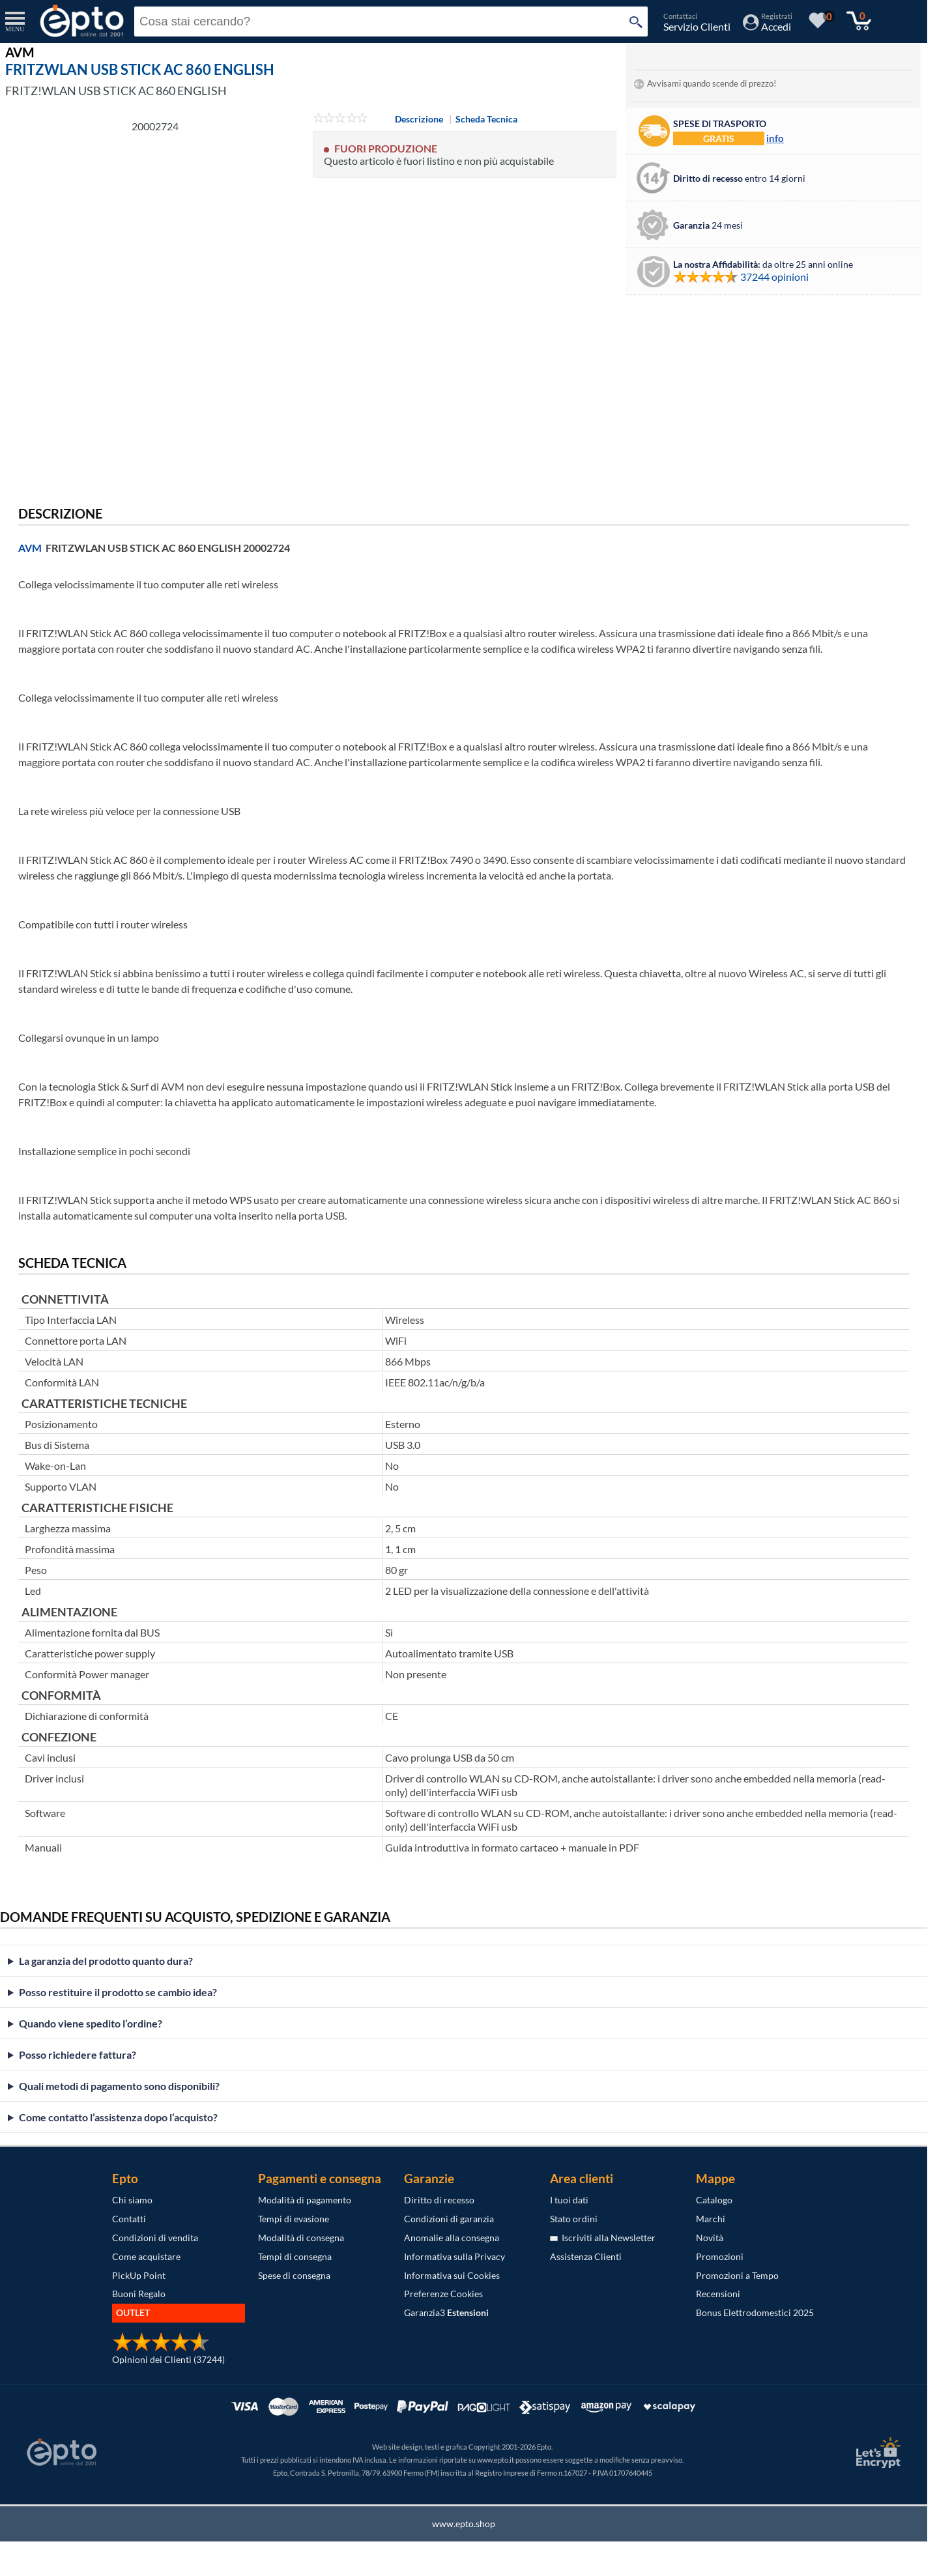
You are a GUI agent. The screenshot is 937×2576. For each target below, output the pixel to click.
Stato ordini (574, 2218)
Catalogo (714, 2199)
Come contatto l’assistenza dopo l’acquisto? (118, 2117)
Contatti (129, 2218)
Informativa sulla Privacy (454, 2256)
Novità (709, 2237)
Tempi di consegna (295, 2256)
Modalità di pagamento (304, 2199)
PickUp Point (139, 2275)
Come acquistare (146, 2256)
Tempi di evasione (293, 2218)
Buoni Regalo (139, 2293)
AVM (30, 547)
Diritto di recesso (439, 2199)
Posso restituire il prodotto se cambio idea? (118, 1992)
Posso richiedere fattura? (77, 2054)
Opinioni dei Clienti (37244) (168, 2359)
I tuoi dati (569, 2199)
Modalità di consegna (301, 2237)
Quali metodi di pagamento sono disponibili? (119, 2086)
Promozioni (719, 2256)
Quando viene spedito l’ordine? (90, 2023)
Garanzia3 (446, 2312)
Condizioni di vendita (155, 2237)
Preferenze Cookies (443, 2293)
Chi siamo (132, 2199)
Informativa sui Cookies (452, 2275)
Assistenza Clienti (586, 2256)
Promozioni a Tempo (737, 2275)
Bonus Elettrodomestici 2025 (755, 2312)
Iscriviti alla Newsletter (603, 2237)
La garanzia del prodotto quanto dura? (106, 1960)
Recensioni (718, 2293)
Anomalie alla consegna (451, 2237)
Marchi (710, 2218)
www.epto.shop (463, 2523)
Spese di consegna (294, 2275)
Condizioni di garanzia (449, 2218)
